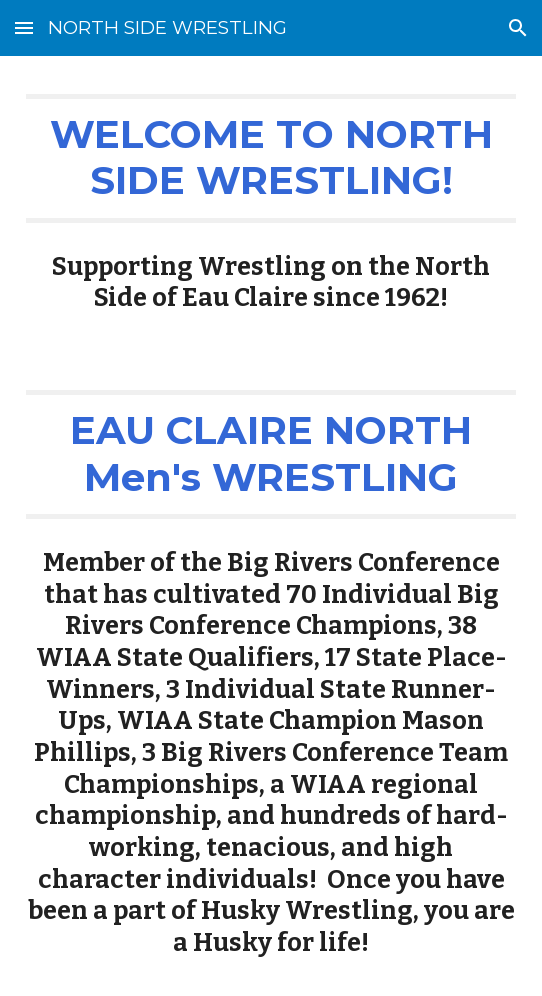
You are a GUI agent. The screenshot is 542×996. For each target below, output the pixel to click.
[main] (270, 158)
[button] (24, 27)
